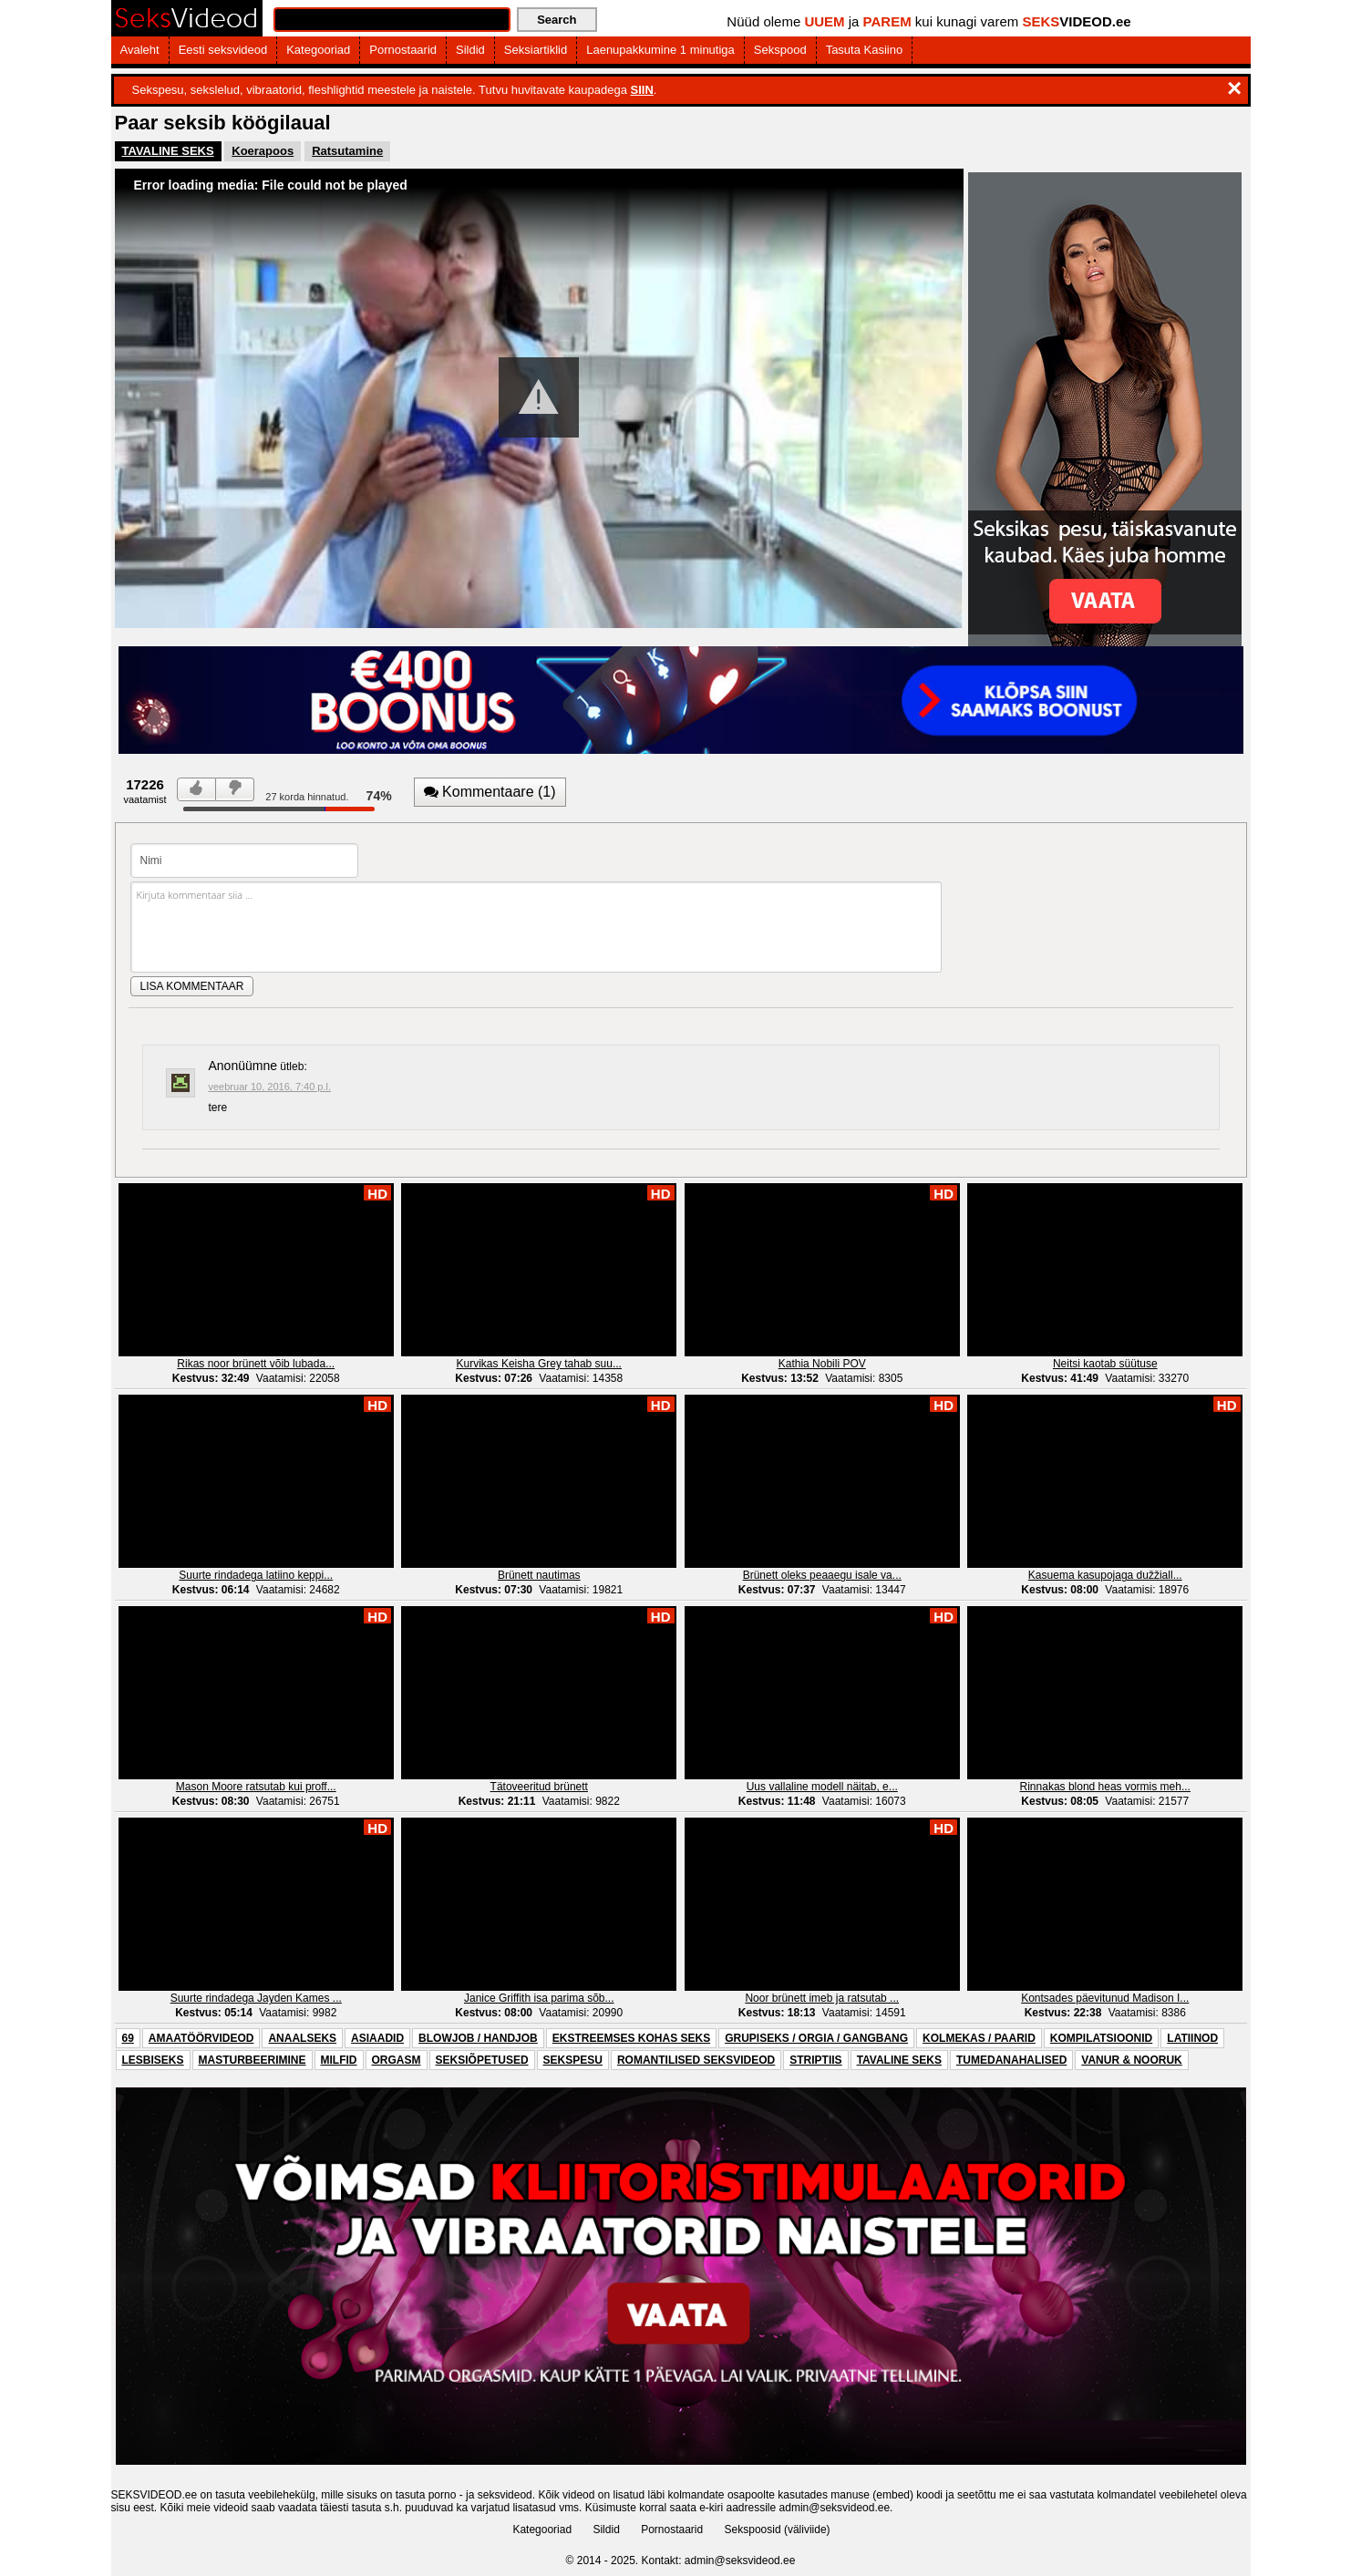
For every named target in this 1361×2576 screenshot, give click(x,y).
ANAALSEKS (302, 2038)
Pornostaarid (403, 50)
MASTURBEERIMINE (252, 2060)
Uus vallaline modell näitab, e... (822, 1786)
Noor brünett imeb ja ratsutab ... (822, 1998)
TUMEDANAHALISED (1011, 2060)
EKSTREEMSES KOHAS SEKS (631, 2038)
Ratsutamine (347, 151)
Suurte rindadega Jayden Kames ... (256, 1998)
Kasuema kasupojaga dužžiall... (1105, 1575)
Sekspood (780, 50)
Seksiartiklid (535, 50)
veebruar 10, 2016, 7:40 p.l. (270, 1086)
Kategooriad (318, 50)
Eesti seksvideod (223, 50)
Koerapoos (263, 151)
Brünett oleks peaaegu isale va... (822, 1575)
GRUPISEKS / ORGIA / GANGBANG (816, 2038)
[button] (539, 397)
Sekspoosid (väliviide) (777, 2529)
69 (128, 2038)
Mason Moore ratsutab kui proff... (256, 1786)
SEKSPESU (573, 2060)
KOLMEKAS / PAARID (979, 2038)
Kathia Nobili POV (822, 1363)
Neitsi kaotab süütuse (1105, 1363)
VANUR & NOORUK (1131, 2060)
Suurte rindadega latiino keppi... (256, 1575)
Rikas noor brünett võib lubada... (256, 1363)
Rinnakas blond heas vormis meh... (1105, 1786)
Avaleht (140, 50)
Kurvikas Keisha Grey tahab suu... (539, 1363)
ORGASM (396, 2060)
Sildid (470, 50)
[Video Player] (539, 398)
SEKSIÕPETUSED (482, 2060)
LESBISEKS (153, 2060)
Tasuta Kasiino (864, 50)
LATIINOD (1192, 2038)
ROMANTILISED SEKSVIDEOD (696, 2060)
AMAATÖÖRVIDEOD (201, 2038)
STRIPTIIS (815, 2060)
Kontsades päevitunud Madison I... (1105, 1998)
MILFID (339, 2060)
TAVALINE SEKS (168, 151)
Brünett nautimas (539, 1575)
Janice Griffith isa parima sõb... (539, 1998)
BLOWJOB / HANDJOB (478, 2038)
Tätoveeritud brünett (539, 1786)
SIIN (642, 90)
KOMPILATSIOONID (1101, 2038)
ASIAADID (377, 2038)
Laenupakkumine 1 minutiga (660, 50)
